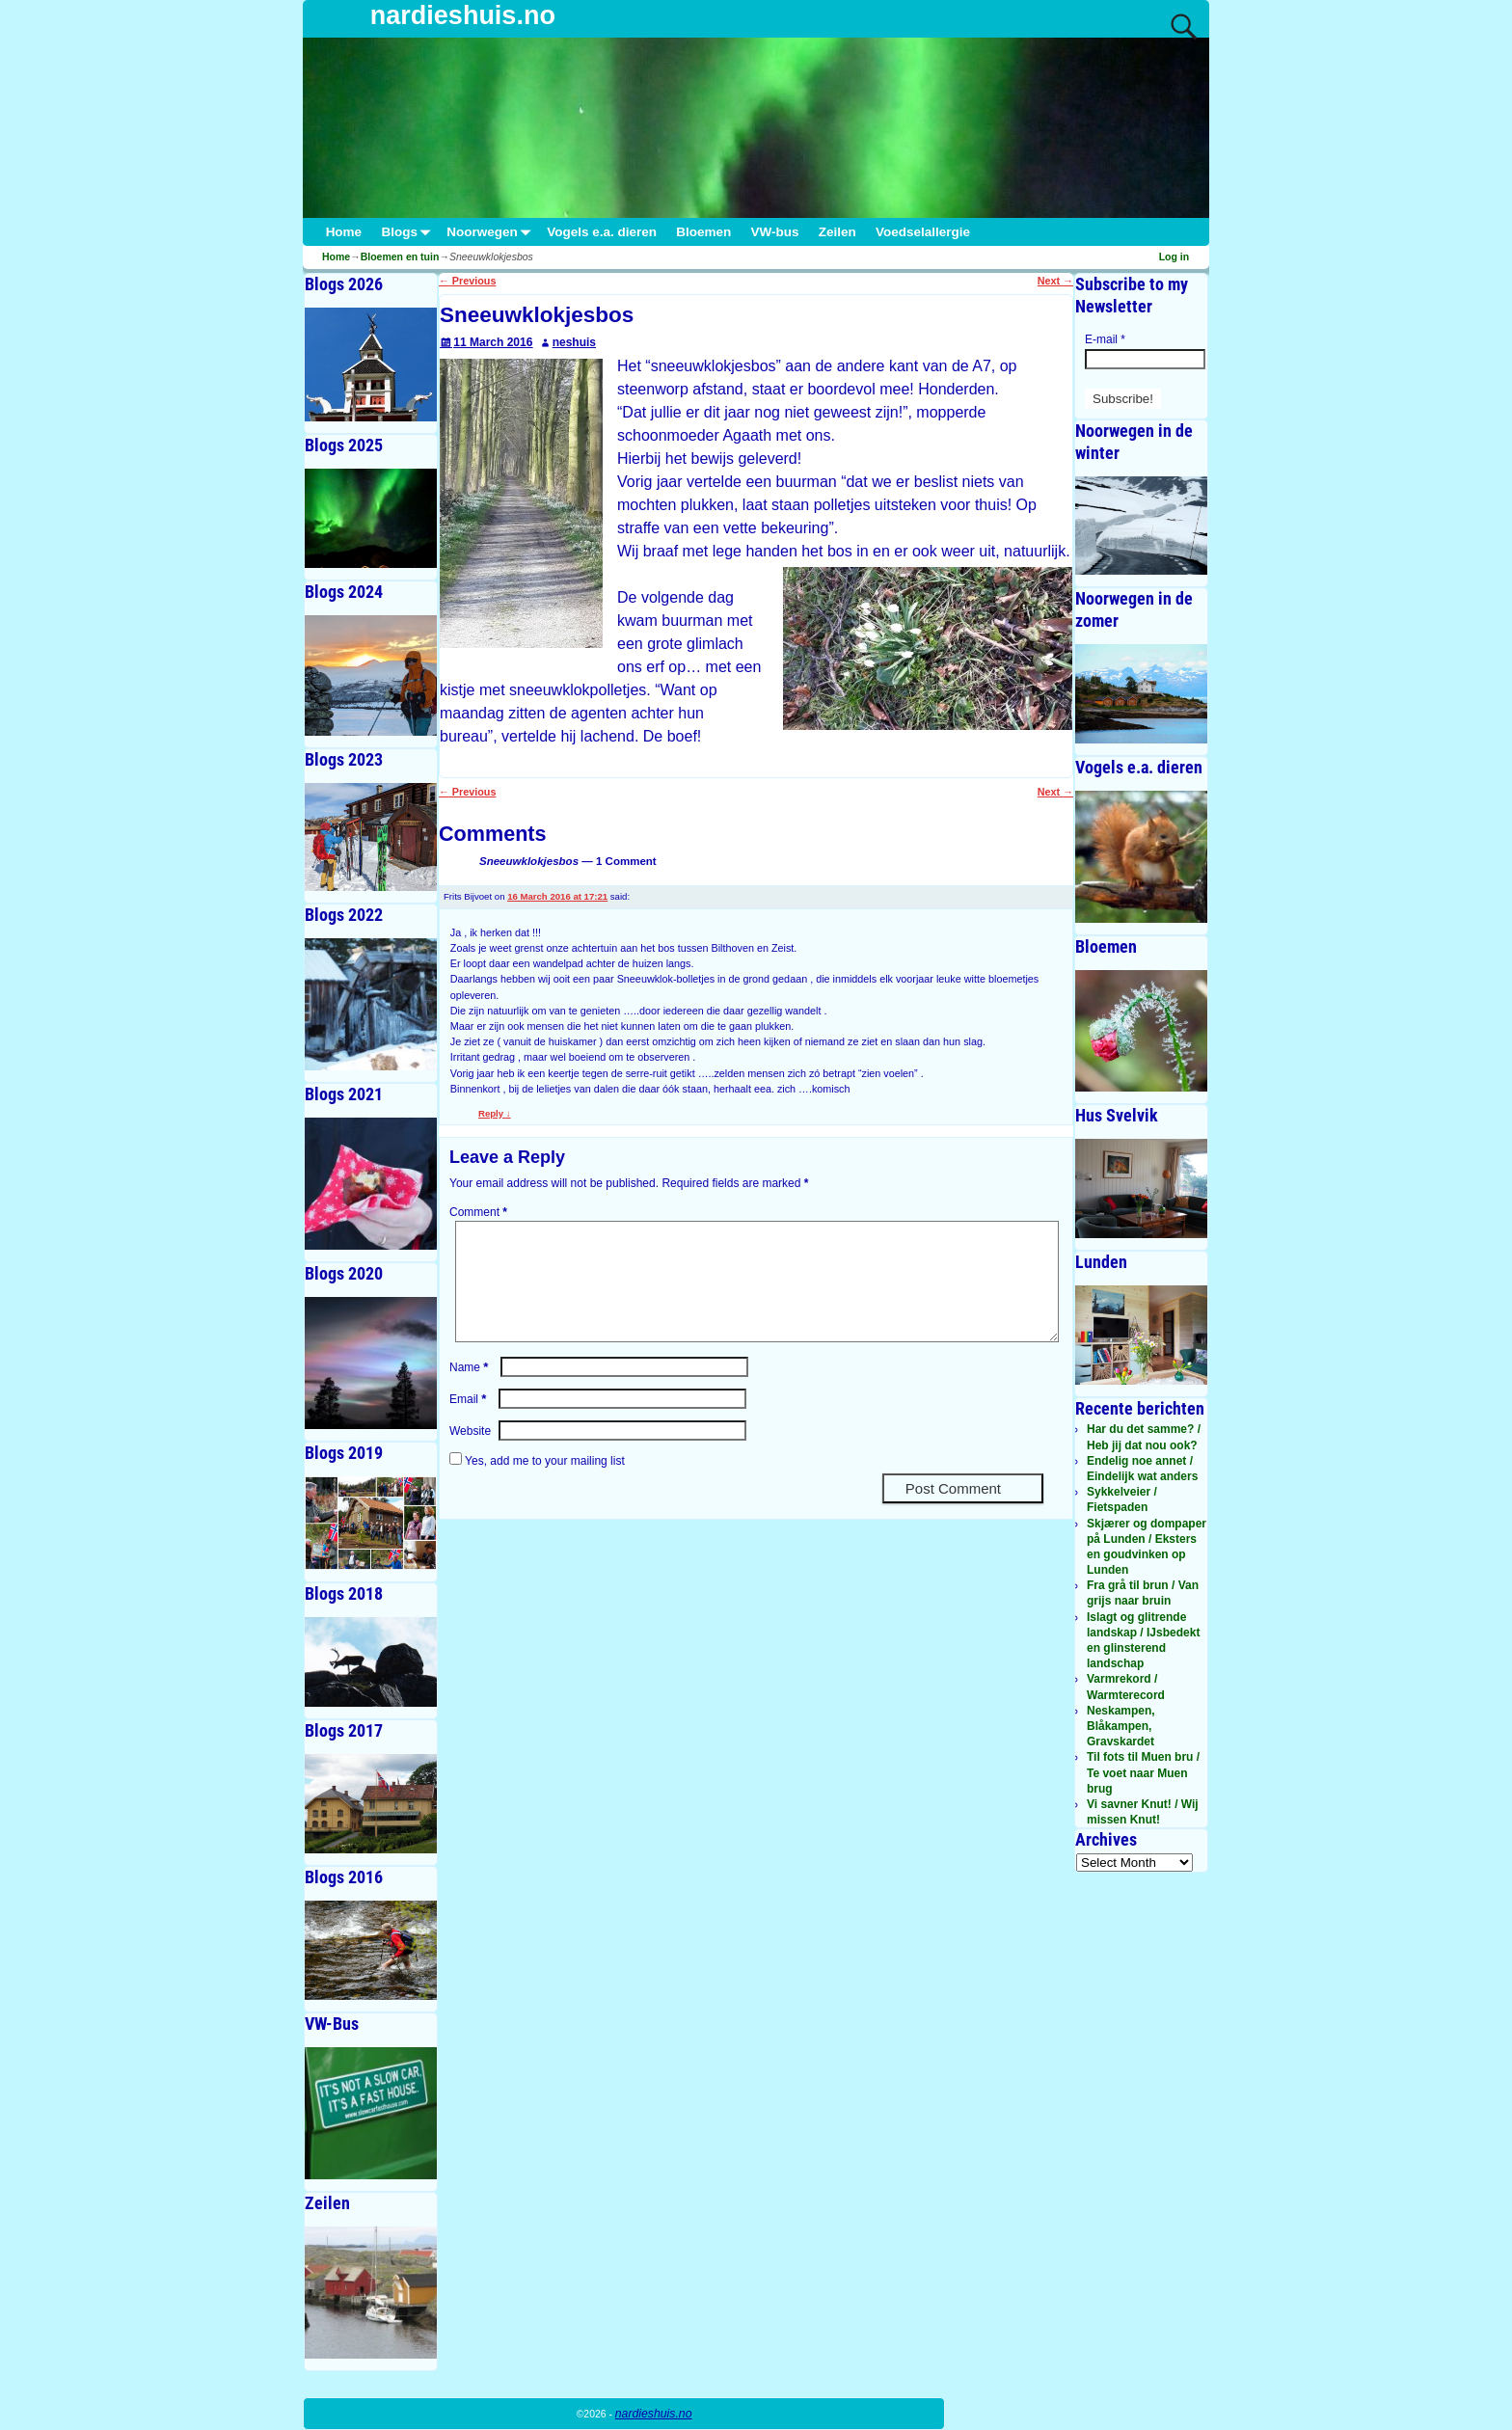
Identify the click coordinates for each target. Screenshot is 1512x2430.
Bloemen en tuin (400, 256)
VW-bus (774, 232)
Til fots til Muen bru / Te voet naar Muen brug (1143, 1772)
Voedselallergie (923, 232)
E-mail (1105, 339)
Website (470, 1454)
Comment (480, 1212)
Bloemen (703, 232)
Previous (467, 280)
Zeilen (837, 232)
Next (1055, 280)
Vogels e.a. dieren (602, 232)
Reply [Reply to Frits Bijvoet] (494, 1113)
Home (344, 232)
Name (470, 1390)
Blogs (409, 232)
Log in (1174, 256)
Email (469, 1422)
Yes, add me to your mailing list (537, 1484)
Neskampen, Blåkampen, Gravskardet (1121, 1726)
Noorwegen (491, 232)
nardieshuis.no (462, 15)
